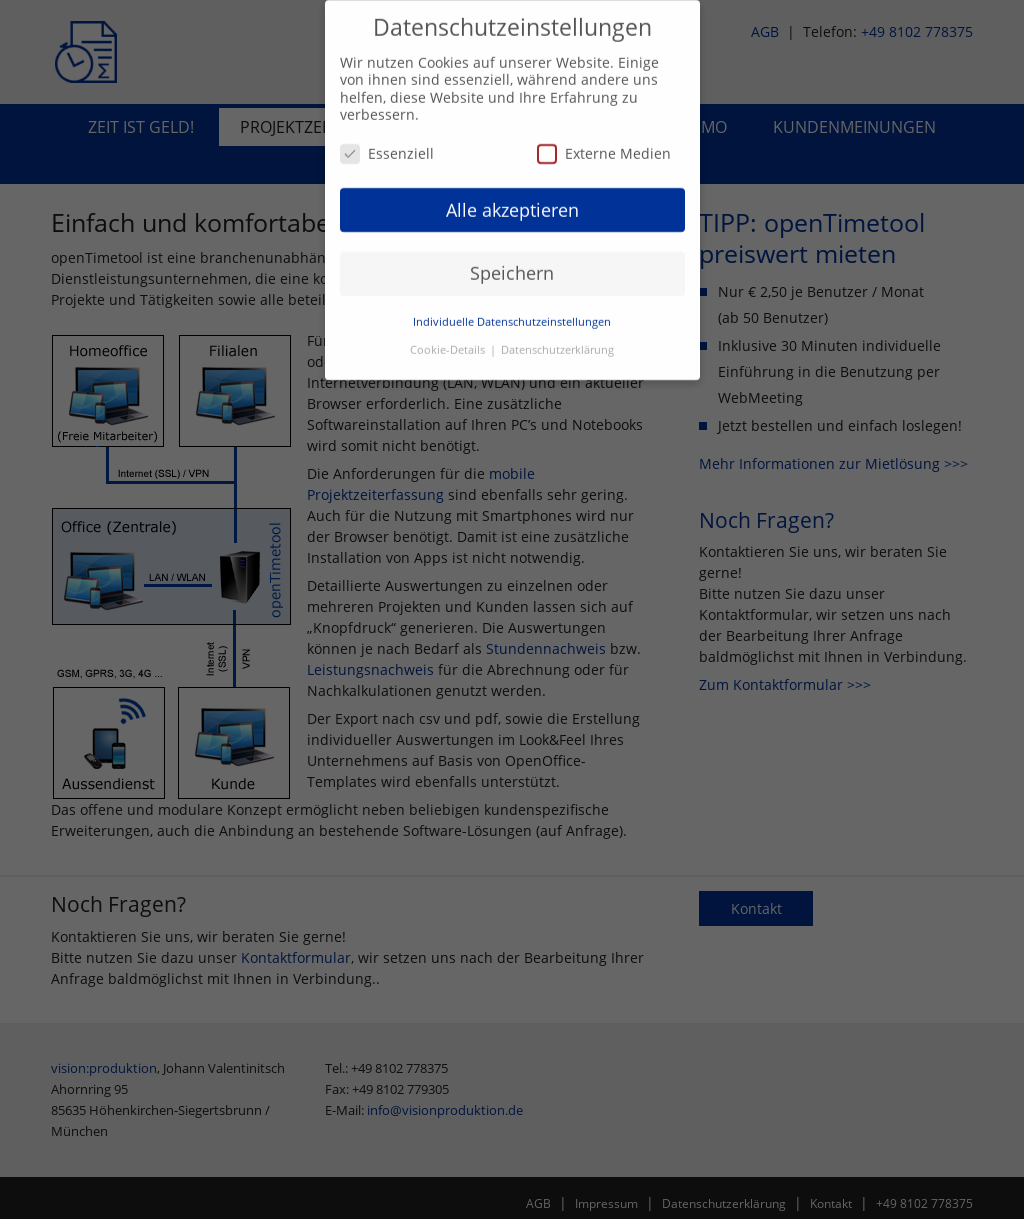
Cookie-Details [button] (449, 343)
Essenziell (387, 145)
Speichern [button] (512, 266)
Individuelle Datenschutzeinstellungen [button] (512, 315)
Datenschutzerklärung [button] (557, 343)
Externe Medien (604, 145)
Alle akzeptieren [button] (512, 202)
